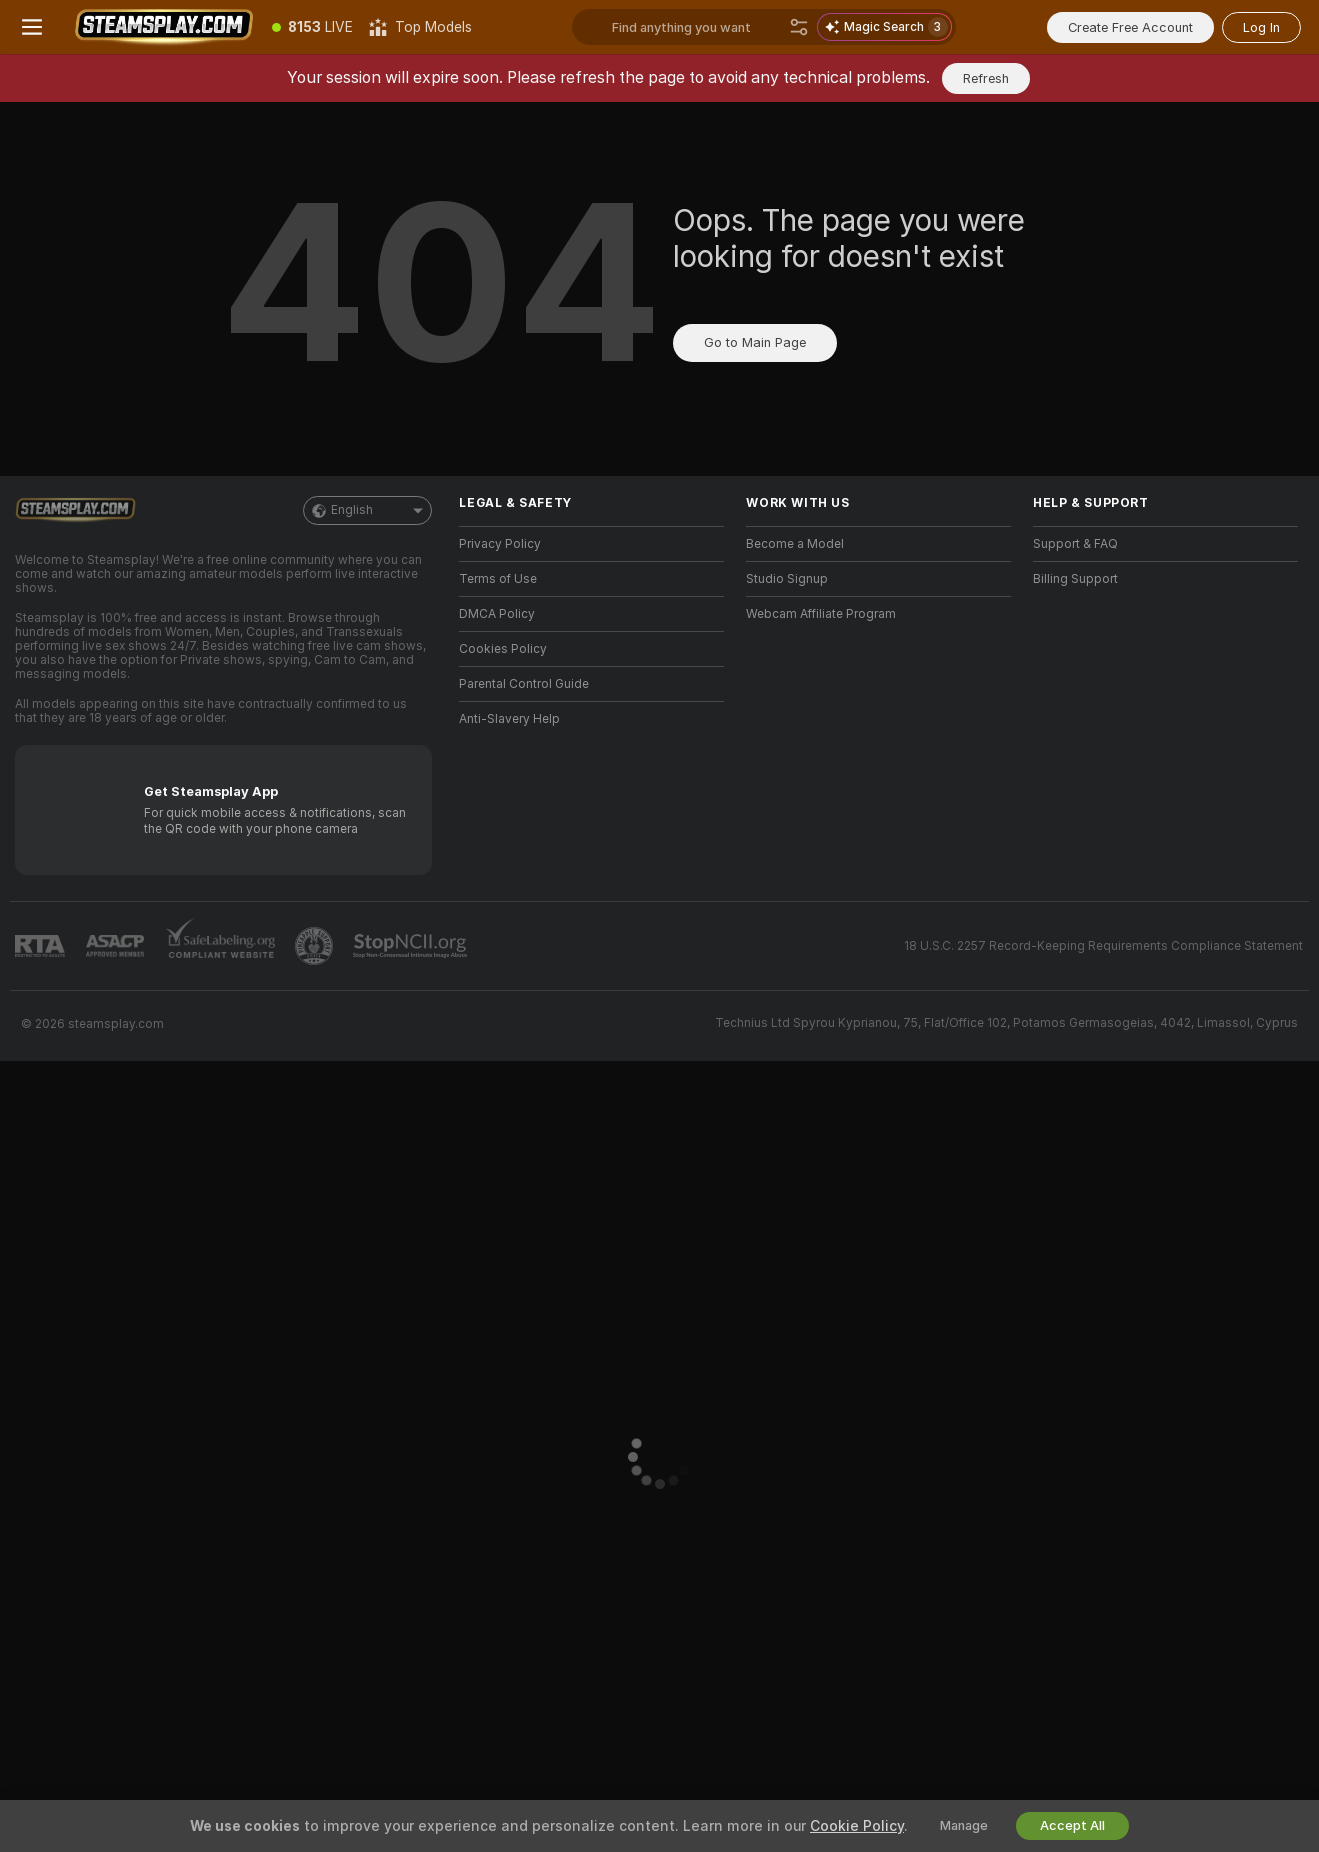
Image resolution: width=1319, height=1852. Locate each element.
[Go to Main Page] (164, 27)
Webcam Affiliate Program (821, 614)
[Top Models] (420, 27)
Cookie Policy (857, 1826)
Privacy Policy (500, 544)
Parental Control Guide (524, 684)
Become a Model (795, 544)
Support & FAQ (1075, 544)
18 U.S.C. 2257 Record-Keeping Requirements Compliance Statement (1103, 946)
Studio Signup (787, 579)
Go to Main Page (755, 342)
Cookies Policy (503, 649)
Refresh (986, 78)
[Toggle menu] (32, 27)
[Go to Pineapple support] (316, 946)
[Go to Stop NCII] (412, 946)
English (367, 510)
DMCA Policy (497, 614)
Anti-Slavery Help (509, 719)
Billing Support (1075, 579)
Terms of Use (498, 579)
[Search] (799, 27)
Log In (1261, 27)
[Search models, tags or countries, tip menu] (696, 27)
